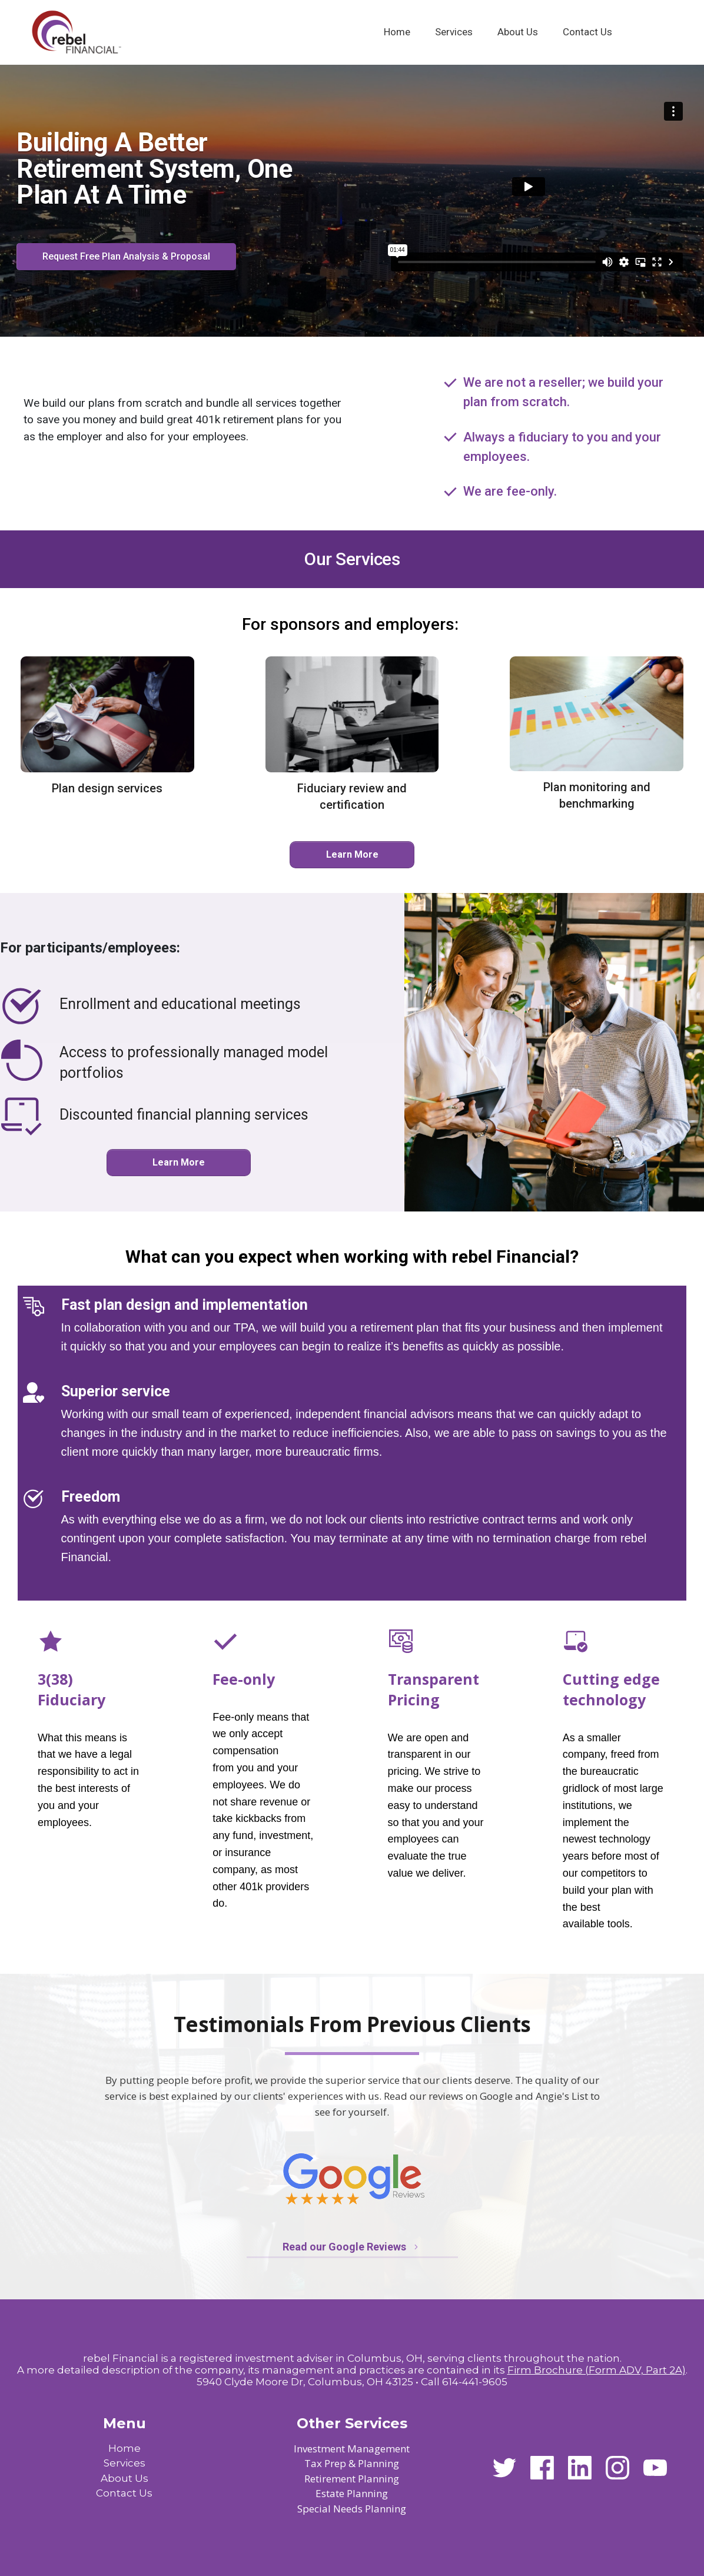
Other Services (352, 2423)
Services (124, 2463)
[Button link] (126, 256)
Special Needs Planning (351, 2508)
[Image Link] (76, 32)
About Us (124, 2478)
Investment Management (352, 2448)
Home (124, 2448)
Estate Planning (352, 2493)
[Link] (397, 32)
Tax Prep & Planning (351, 2463)
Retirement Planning (351, 2478)
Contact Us (124, 2493)
